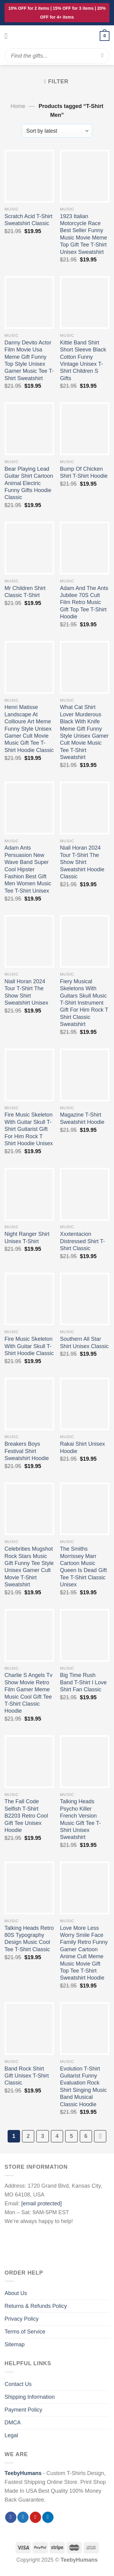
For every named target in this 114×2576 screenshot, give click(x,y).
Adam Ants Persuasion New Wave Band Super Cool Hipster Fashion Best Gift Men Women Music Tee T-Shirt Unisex (28, 869)
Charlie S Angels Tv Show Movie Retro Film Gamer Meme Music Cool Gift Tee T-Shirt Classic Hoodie (29, 1693)
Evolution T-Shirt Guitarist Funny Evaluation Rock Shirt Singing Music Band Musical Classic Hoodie (83, 2086)
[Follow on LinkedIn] (48, 2517)
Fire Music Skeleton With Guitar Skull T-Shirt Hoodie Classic (29, 1346)
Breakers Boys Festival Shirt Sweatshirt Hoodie (27, 1451)
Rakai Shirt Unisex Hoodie (82, 1447)
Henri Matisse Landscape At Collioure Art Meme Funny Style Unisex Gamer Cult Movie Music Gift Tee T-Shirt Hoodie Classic (29, 728)
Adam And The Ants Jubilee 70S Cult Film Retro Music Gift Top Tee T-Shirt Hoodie (84, 602)
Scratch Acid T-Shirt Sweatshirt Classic (29, 219)
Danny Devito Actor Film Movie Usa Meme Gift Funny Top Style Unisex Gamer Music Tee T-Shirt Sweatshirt (29, 360)
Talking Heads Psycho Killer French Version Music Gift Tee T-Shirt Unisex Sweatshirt (80, 1819)
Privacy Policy (22, 2319)
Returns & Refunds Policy (36, 2306)
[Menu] (9, 36)
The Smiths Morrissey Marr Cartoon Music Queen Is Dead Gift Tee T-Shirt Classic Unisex (83, 1567)
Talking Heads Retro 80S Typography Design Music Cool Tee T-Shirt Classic (29, 1938)
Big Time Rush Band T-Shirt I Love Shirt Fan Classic (83, 1682)
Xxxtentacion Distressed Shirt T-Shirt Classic (82, 1241)
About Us (16, 2293)
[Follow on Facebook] (10, 2517)
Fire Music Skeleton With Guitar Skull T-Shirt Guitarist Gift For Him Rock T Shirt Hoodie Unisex (29, 1129)
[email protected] (41, 2203)
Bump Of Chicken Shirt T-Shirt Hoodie (84, 472)
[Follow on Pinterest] (35, 2517)
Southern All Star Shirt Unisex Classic (84, 1342)
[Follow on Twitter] (23, 2517)
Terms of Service (25, 2332)
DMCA (13, 2422)
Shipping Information (30, 2397)
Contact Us (18, 2384)
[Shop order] (57, 131)
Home (18, 106)
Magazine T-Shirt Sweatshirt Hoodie (82, 1118)
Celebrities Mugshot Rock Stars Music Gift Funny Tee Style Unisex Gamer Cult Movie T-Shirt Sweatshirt (29, 1567)
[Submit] (102, 56)
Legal (11, 2435)
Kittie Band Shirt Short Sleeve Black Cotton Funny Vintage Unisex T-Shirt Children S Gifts (83, 360)
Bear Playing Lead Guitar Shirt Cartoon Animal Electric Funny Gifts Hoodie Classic (29, 483)
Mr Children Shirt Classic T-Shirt (25, 591)
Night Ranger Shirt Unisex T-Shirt (27, 1237)
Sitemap (15, 2344)
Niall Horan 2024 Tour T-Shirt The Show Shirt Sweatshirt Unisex (26, 992)
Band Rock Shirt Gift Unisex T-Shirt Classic (27, 2076)
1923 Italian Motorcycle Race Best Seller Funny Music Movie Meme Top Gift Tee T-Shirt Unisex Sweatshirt (83, 234)
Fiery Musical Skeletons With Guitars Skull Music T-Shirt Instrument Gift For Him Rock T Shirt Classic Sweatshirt (84, 1002)
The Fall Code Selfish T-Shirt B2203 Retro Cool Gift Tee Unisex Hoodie (26, 1815)
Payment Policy (23, 2410)
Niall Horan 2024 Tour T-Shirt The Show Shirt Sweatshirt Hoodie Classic (82, 862)
